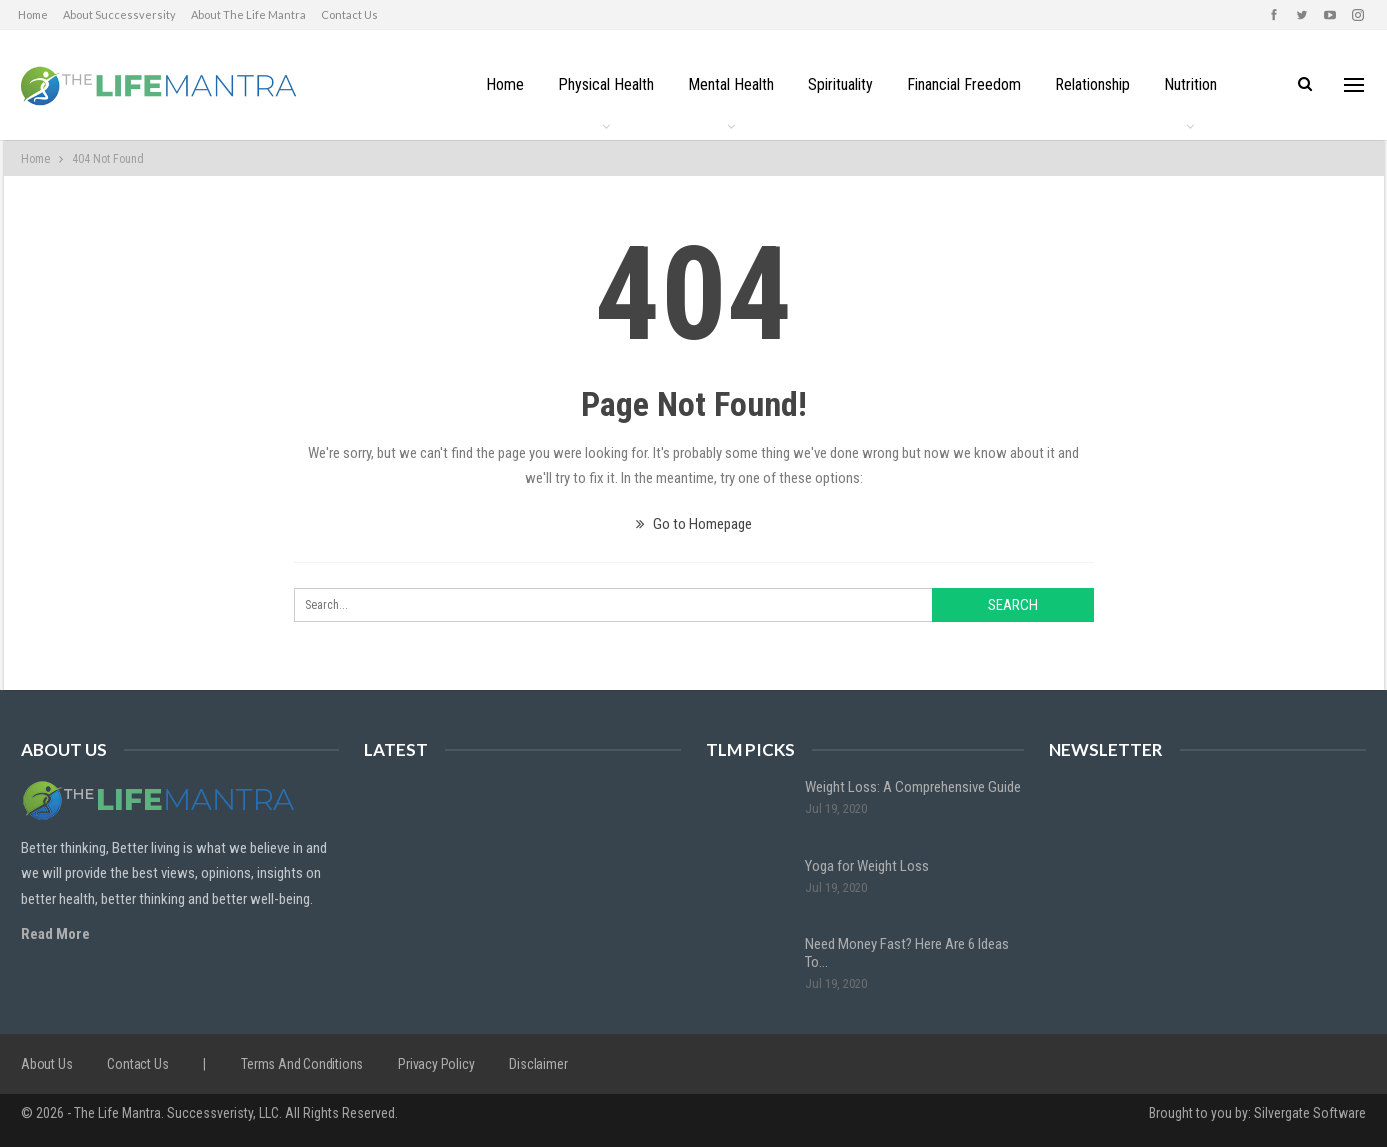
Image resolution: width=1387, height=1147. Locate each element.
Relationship (1098, 84)
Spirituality (840, 84)
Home (33, 14)
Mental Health (728, 84)
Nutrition (1199, 84)
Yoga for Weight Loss (867, 866)
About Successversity (119, 14)
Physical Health (600, 84)
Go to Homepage (694, 524)
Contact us (349, 14)
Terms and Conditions (302, 1064)
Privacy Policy (436, 1064)
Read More (55, 934)
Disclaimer (538, 1064)
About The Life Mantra (248, 14)
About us (46, 1064)
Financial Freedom (967, 84)
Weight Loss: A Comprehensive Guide (913, 787)
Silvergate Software (1310, 1113)
